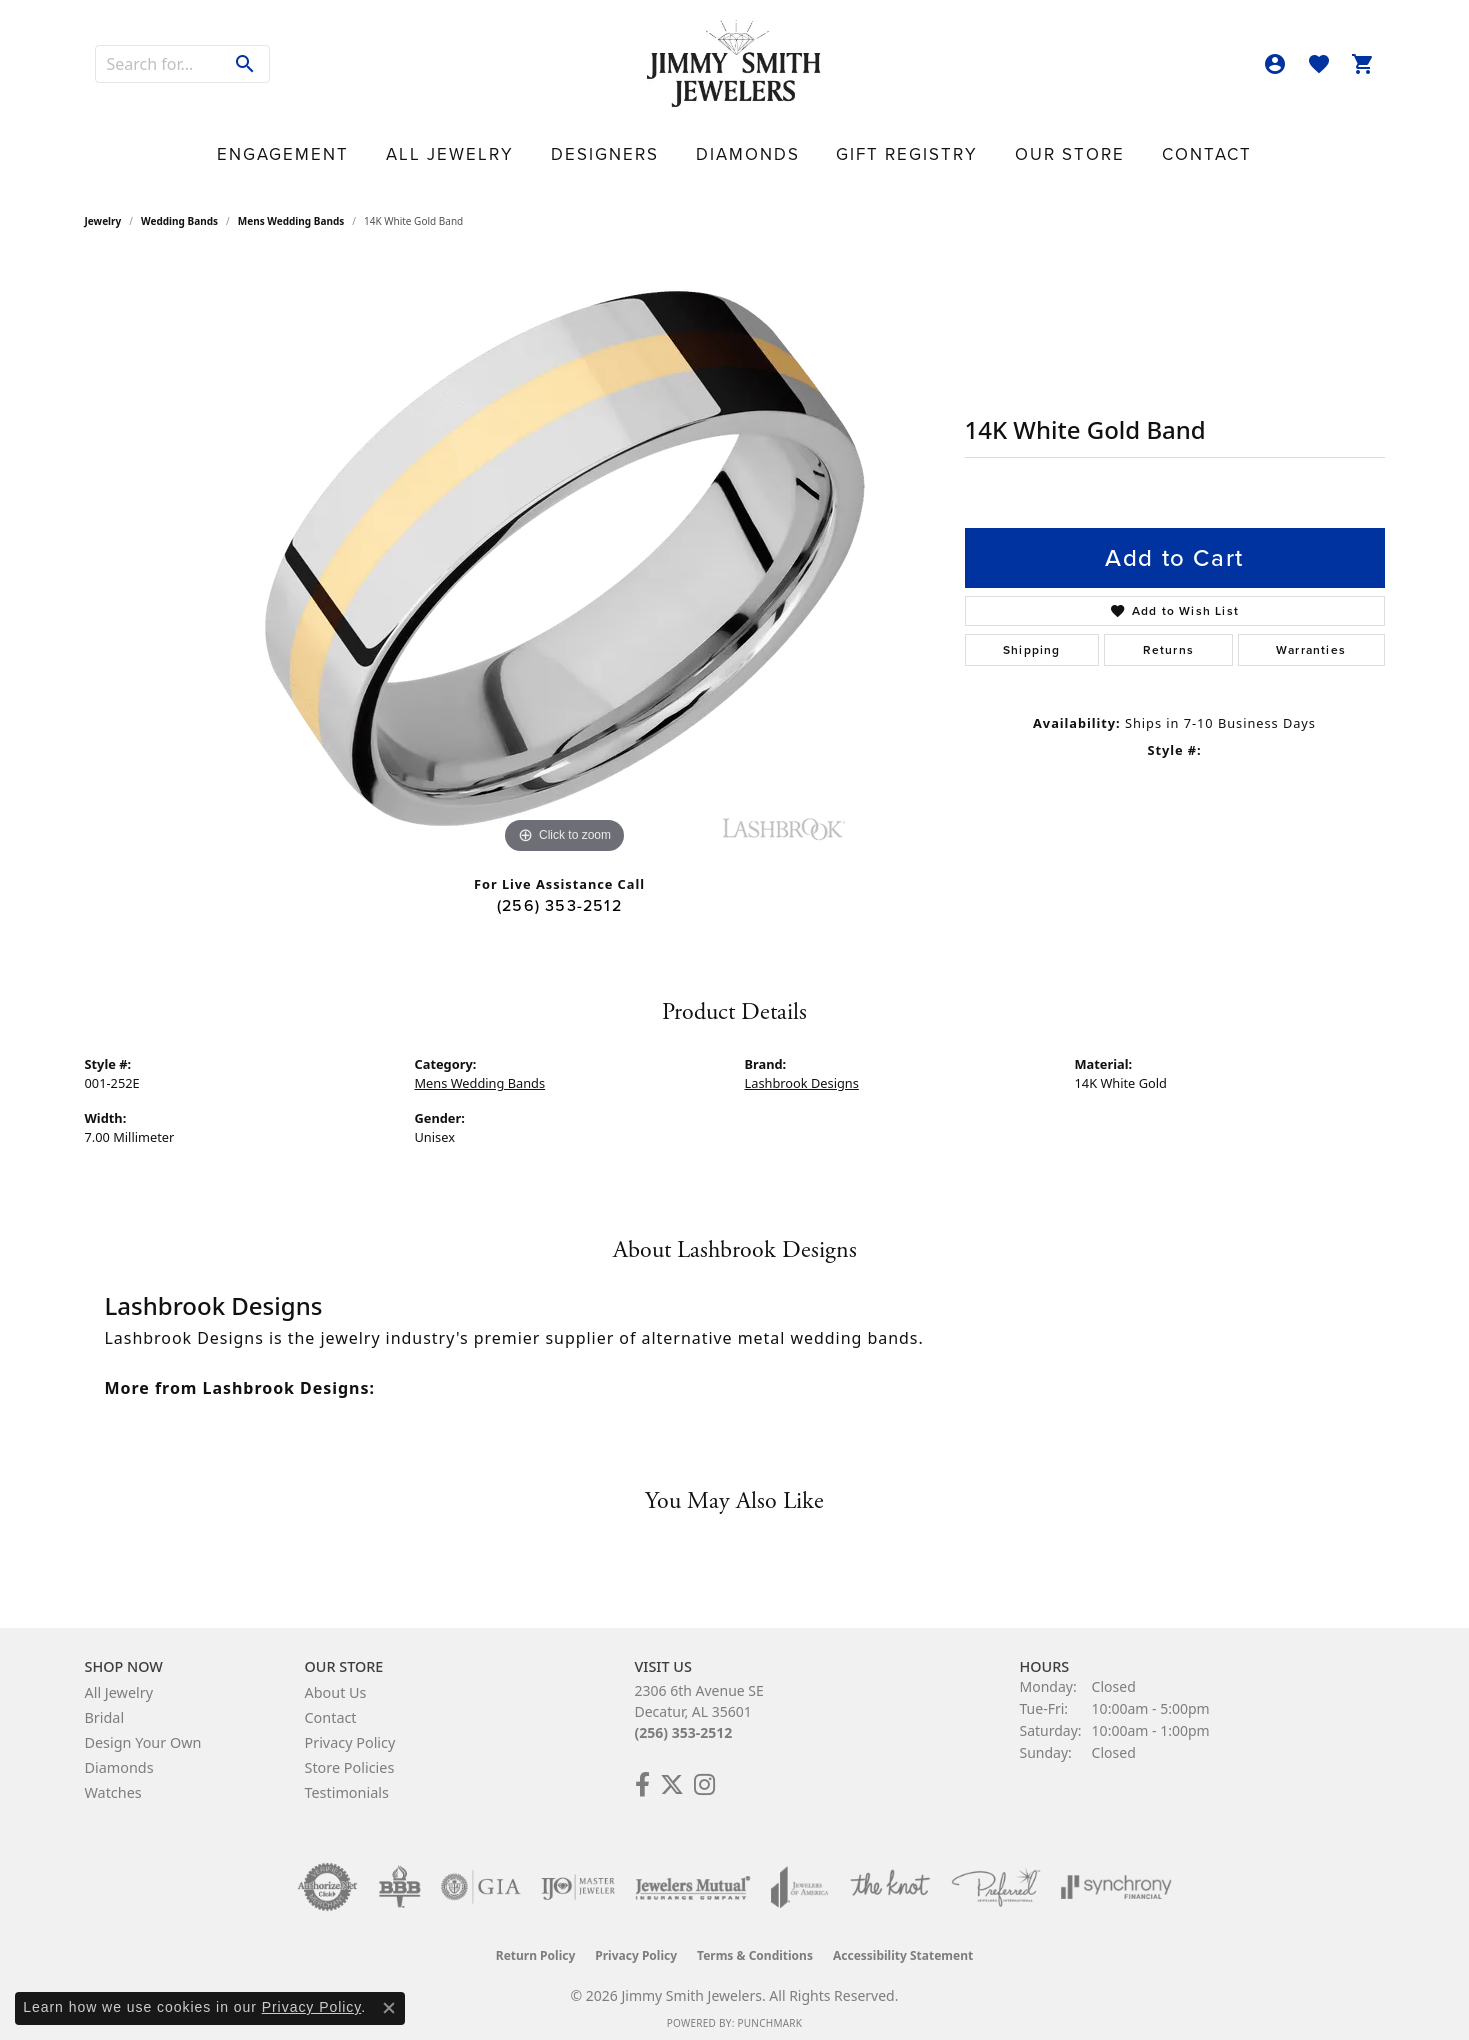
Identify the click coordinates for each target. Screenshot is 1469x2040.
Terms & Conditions (755, 1943)
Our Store (983, 145)
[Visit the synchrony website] (1116, 1875)
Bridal (105, 1705)
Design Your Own (143, 1730)
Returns (1168, 638)
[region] (565, 547)
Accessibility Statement (903, 1943)
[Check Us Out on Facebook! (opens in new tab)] (642, 1773)
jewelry (103, 209)
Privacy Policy (350, 1730)
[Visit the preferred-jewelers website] (996, 1875)
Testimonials (347, 1780)
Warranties (1311, 638)
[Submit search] (245, 64)
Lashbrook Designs (802, 1071)
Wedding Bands (179, 209)
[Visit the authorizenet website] (328, 1875)
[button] (1275, 64)
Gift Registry (862, 145)
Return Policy (536, 1943)
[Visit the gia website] (481, 1875)
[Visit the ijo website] (578, 1875)
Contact (1083, 145)
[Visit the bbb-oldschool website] (399, 1875)
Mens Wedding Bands (291, 209)
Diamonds (744, 145)
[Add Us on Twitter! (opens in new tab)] (672, 1773)
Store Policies (350, 1755)
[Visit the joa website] (800, 1875)
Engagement (402, 145)
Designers (639, 145)
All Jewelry (525, 145)
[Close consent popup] (389, 2008)
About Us (336, 1680)
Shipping (1032, 638)
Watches (113, 1780)
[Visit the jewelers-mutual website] (692, 1875)
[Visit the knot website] (890, 1875)
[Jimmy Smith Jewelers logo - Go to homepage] (734, 64)
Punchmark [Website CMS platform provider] (769, 2011)
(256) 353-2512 (559, 893)
